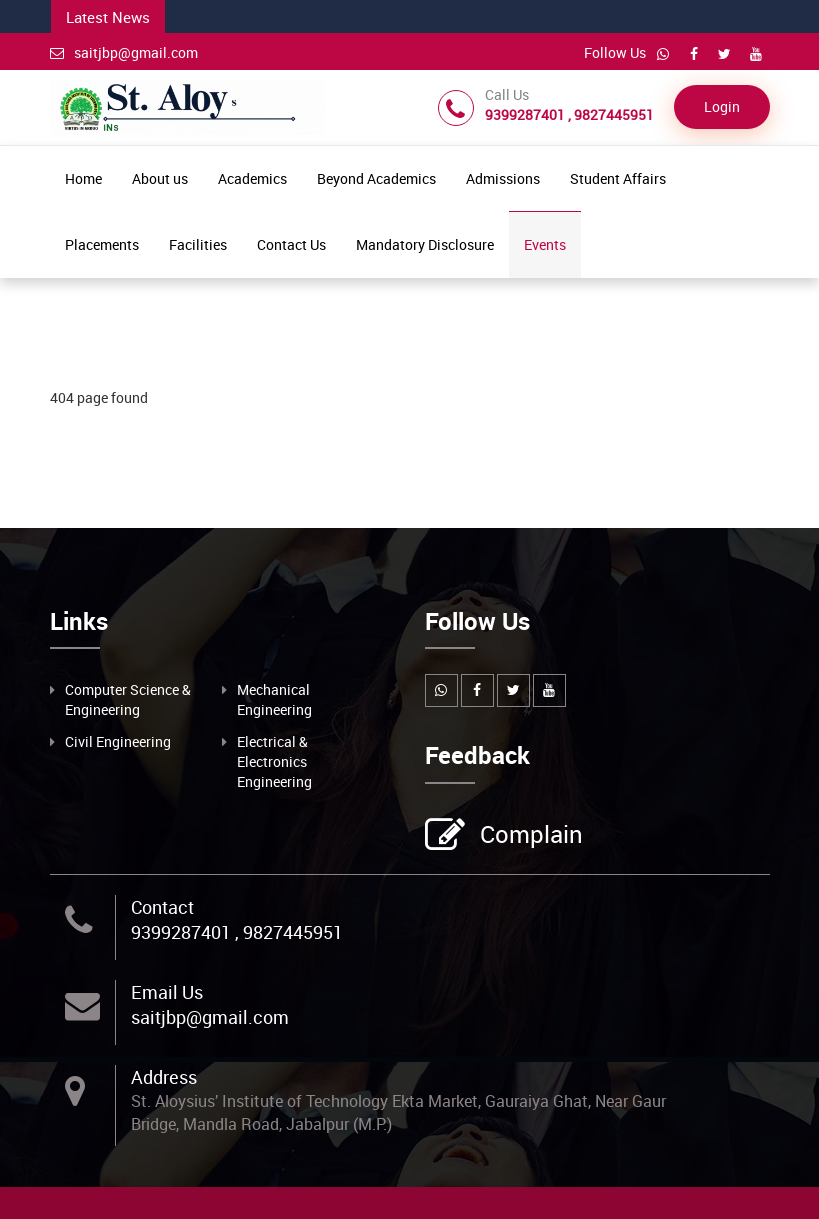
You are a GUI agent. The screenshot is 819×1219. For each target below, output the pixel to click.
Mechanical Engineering (274, 699)
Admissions (503, 178)
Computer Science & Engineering (128, 699)
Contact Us (291, 244)
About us (160, 178)
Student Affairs (618, 178)
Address (164, 1077)
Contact (162, 907)
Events (545, 244)
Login (722, 106)
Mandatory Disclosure (425, 244)
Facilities (198, 244)
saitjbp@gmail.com (124, 52)
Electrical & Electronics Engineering (274, 761)
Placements (102, 244)
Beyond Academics (376, 178)
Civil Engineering (118, 741)
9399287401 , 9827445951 (237, 932)
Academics (252, 178)
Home (83, 178)
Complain (529, 836)
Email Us (167, 992)
